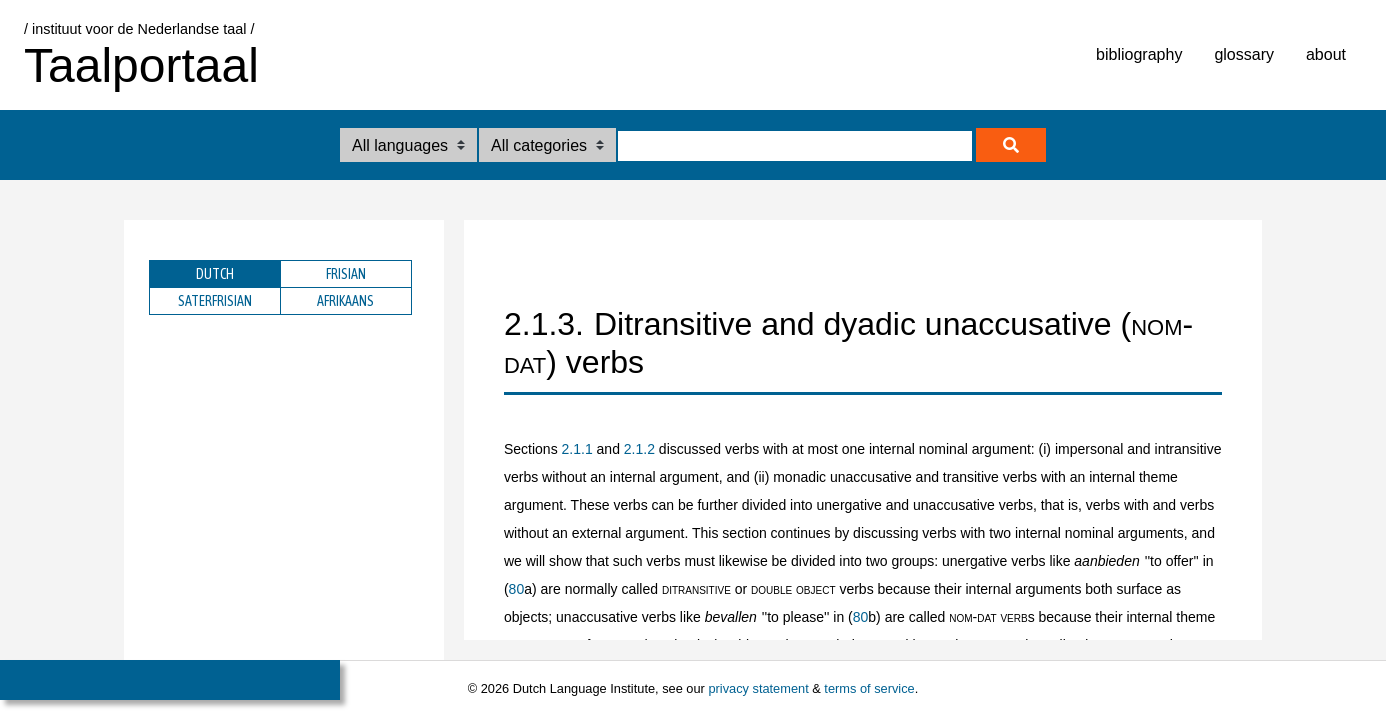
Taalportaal (141, 65)
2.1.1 (577, 449)
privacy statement (758, 688)
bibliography (1139, 54)
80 (517, 589)
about (1326, 54)
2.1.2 (639, 449)
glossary (1244, 54)
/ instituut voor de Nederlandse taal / (139, 29)
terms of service (869, 688)
